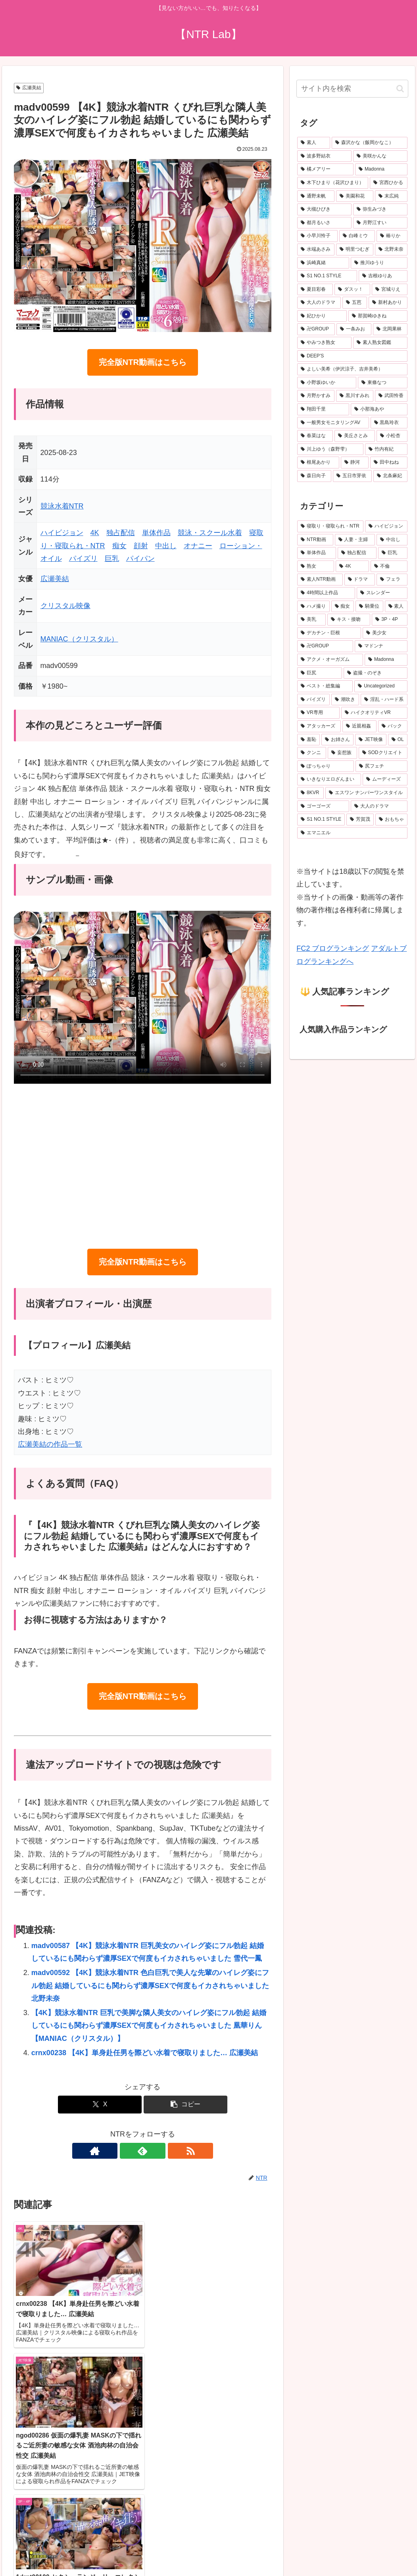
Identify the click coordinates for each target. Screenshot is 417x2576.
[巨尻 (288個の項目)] (319, 673)
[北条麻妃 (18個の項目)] (390, 476)
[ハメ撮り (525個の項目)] (313, 606)
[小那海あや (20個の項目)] (379, 409)
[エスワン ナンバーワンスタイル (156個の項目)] (366, 793)
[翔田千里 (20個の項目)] (323, 409)
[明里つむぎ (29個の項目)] (354, 249)
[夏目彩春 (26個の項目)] (315, 290)
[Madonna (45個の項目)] (381, 169)
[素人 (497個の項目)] (396, 606)
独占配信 (120, 533)
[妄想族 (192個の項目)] (342, 753)
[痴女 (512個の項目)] (342, 606)
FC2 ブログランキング (332, 948)
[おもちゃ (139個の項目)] (391, 819)
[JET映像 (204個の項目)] (370, 740)
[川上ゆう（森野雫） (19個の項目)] (330, 449)
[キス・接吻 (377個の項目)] (348, 620)
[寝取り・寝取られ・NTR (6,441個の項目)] (330, 526)
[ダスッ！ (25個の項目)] (352, 290)
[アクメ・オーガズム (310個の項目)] (330, 660)
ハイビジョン (61, 533)
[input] (352, 89)
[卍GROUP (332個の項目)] (325, 646)
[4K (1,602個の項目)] (352, 566)
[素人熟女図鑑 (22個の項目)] (380, 343)
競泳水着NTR (62, 506)
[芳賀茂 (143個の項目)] (360, 819)
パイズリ (83, 558)
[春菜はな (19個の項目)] (315, 436)
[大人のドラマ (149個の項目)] (379, 806)
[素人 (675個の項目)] (313, 143)
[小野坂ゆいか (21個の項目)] (326, 383)
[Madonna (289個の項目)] (386, 660)
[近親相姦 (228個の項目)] (359, 726)
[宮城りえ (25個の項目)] (389, 290)
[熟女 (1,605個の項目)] (315, 566)
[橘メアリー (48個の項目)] (325, 169)
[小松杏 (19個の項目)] (392, 436)
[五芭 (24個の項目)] (354, 303)
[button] (185, 2104)
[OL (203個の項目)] (397, 740)
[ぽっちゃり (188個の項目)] (325, 766)
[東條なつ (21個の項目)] (382, 383)
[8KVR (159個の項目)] (310, 793)
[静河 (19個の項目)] (355, 462)
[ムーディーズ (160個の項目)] (385, 779)
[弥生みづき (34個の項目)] (380, 209)
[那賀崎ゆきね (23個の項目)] (377, 316)
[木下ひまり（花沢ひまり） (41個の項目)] (332, 183)
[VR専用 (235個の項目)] (318, 713)
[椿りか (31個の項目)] (392, 236)
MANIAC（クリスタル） (79, 639)
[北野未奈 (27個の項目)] (391, 249)
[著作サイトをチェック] (124, 2151)
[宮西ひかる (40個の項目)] (388, 183)
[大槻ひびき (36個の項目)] (324, 209)
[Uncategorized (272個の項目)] (380, 686)
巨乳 (112, 558)
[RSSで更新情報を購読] (161, 2151)
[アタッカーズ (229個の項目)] (319, 726)
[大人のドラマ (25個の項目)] (319, 303)
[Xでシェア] (100, 2104)
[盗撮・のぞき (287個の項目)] (375, 673)
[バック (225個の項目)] (392, 726)
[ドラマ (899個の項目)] (359, 579)
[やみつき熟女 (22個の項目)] (324, 343)
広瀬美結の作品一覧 (50, 1444)
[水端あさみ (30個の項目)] (315, 249)
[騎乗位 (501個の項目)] (369, 606)
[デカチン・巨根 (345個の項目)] (329, 633)
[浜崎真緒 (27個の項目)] (323, 263)
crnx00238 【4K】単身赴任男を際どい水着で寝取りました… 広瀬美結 (144, 2053)
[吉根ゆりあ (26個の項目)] (383, 276)
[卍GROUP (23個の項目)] (316, 329)
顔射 (141, 546)
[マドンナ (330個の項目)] (381, 646)
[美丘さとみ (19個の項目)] (354, 436)
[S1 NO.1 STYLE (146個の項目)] (321, 819)
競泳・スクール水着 (210, 533)
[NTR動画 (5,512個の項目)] (315, 540)
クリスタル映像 (65, 606)
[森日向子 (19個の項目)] (314, 476)
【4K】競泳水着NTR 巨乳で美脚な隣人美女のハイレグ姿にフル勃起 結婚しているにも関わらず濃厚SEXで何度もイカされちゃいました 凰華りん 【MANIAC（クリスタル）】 (148, 2025)
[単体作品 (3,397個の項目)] (316, 553)
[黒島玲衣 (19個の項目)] (389, 423)
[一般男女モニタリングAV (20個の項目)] (333, 423)
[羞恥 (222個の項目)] (308, 740)
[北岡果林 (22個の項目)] (390, 329)
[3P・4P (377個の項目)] (389, 620)
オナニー (198, 546)
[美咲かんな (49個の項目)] (380, 156)
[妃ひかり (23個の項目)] (322, 316)
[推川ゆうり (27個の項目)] (379, 263)
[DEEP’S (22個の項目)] (352, 356)
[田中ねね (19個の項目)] (388, 462)
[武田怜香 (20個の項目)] (391, 396)
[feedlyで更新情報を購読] (142, 2151)
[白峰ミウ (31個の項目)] (357, 236)
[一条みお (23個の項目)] (353, 329)
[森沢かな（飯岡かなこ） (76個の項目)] (369, 143)
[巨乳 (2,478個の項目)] (392, 553)
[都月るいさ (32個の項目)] (324, 223)
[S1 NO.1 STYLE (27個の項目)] (327, 276)
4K (94, 533)
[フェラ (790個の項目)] (392, 579)
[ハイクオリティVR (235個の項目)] (374, 713)
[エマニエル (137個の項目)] (352, 833)
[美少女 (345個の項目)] (385, 633)
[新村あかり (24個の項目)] (388, 303)
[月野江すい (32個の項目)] (380, 223)
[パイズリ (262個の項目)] (313, 700)
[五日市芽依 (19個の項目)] (352, 476)
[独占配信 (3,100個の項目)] (357, 553)
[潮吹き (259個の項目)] (345, 700)
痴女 (119, 546)
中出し (166, 546)
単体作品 (156, 533)
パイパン (140, 558)
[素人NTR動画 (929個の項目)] (319, 579)
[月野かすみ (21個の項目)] (315, 396)
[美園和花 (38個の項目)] (354, 196)
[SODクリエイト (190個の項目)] (383, 753)
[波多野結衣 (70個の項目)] (324, 156)
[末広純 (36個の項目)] (391, 196)
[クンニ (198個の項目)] (311, 753)
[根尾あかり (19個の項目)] (318, 462)
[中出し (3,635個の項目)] (392, 540)
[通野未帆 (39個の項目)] (315, 196)
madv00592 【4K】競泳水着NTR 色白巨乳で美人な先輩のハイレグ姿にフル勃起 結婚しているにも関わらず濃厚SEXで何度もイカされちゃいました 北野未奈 (150, 1985)
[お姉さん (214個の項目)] (337, 740)
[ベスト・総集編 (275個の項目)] (325, 686)
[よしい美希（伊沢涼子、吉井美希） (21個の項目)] (352, 369)
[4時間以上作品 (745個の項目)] (326, 593)
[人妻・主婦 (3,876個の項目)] (355, 540)
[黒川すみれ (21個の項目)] (354, 396)
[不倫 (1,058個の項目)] (389, 566)
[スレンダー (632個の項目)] (382, 593)
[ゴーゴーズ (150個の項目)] (323, 806)
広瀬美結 (28, 87)
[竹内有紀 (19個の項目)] (386, 449)
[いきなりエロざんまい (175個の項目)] (329, 779)
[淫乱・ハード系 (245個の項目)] (384, 700)
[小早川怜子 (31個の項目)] (317, 236)
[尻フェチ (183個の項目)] (381, 766)
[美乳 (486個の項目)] (311, 620)
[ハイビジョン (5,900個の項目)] (386, 526)
